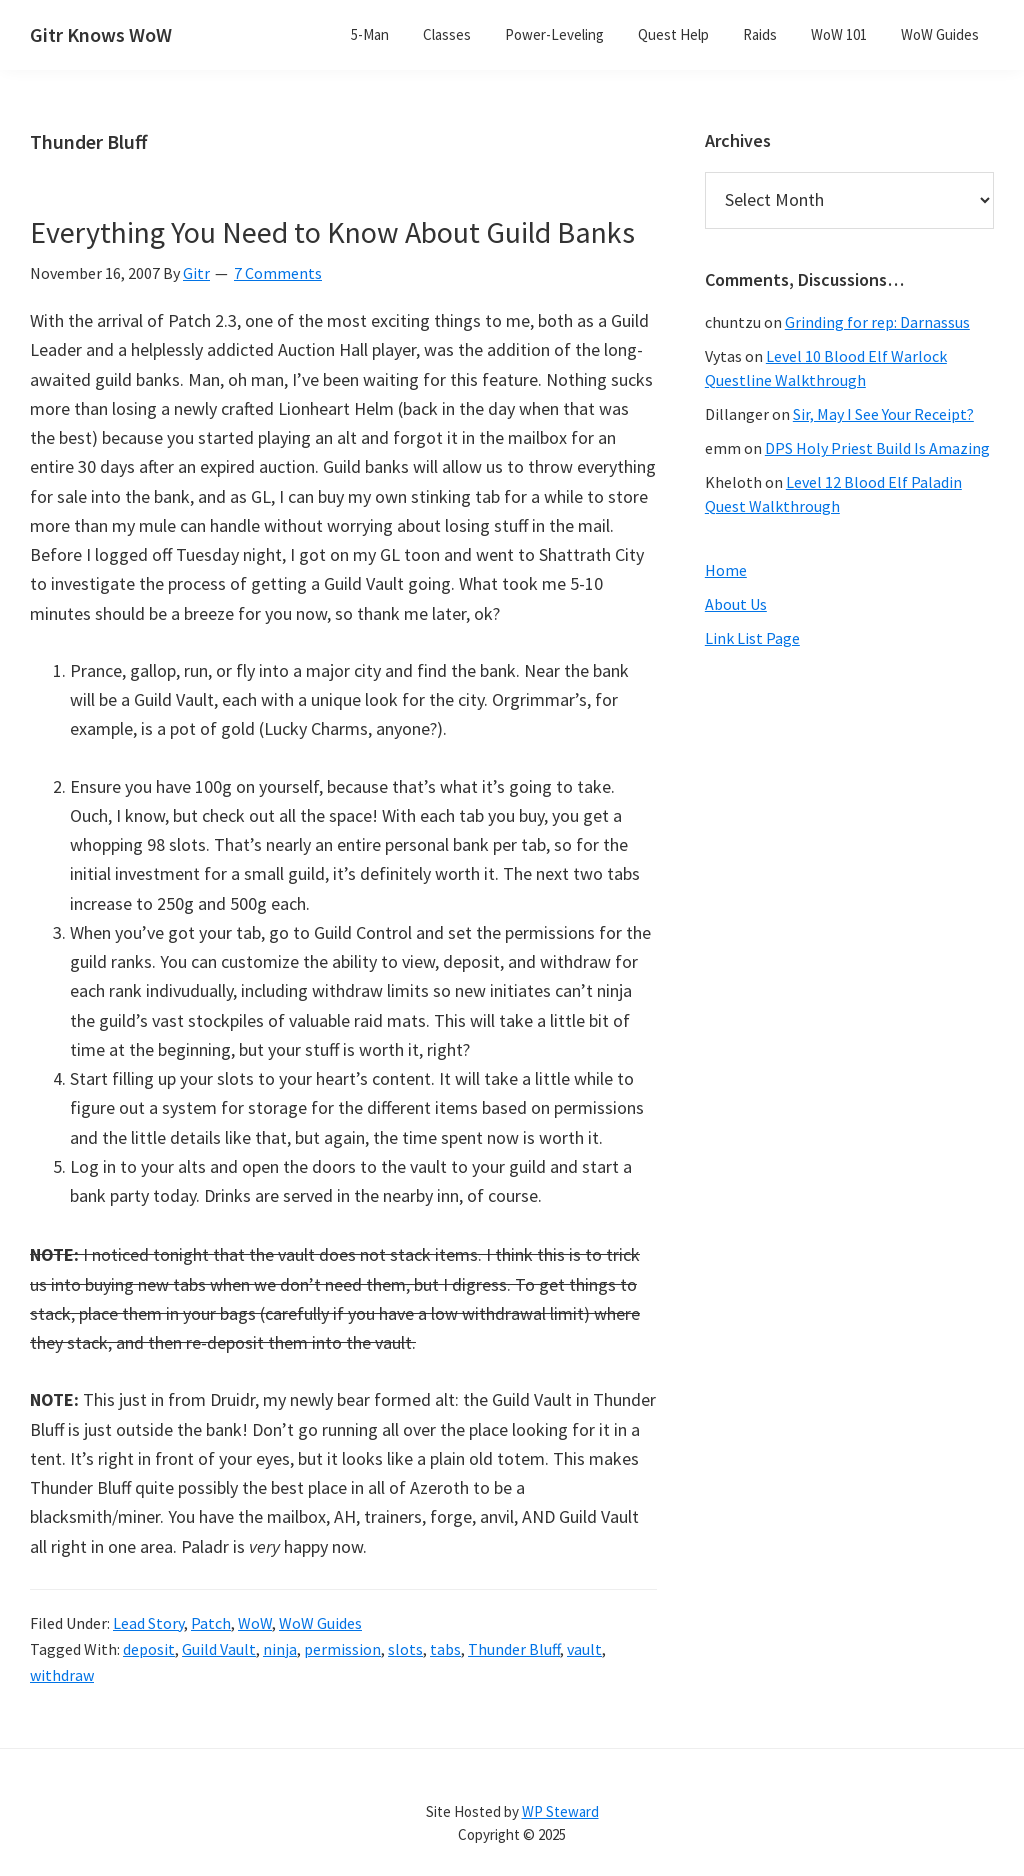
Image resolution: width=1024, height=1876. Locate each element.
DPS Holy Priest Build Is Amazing (877, 448)
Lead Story (148, 1623)
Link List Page (752, 638)
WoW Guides (320, 1623)
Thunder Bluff (514, 1649)
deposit (149, 1649)
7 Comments (278, 273)
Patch (211, 1623)
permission (342, 1649)
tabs (445, 1649)
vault (584, 1649)
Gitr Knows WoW (101, 34)
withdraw (62, 1675)
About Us (736, 604)
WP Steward (560, 1811)
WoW (255, 1623)
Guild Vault (219, 1649)
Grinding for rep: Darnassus (877, 322)
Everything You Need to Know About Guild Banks (332, 232)
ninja (280, 1649)
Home (726, 570)
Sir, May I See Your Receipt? (883, 414)
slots (405, 1649)
